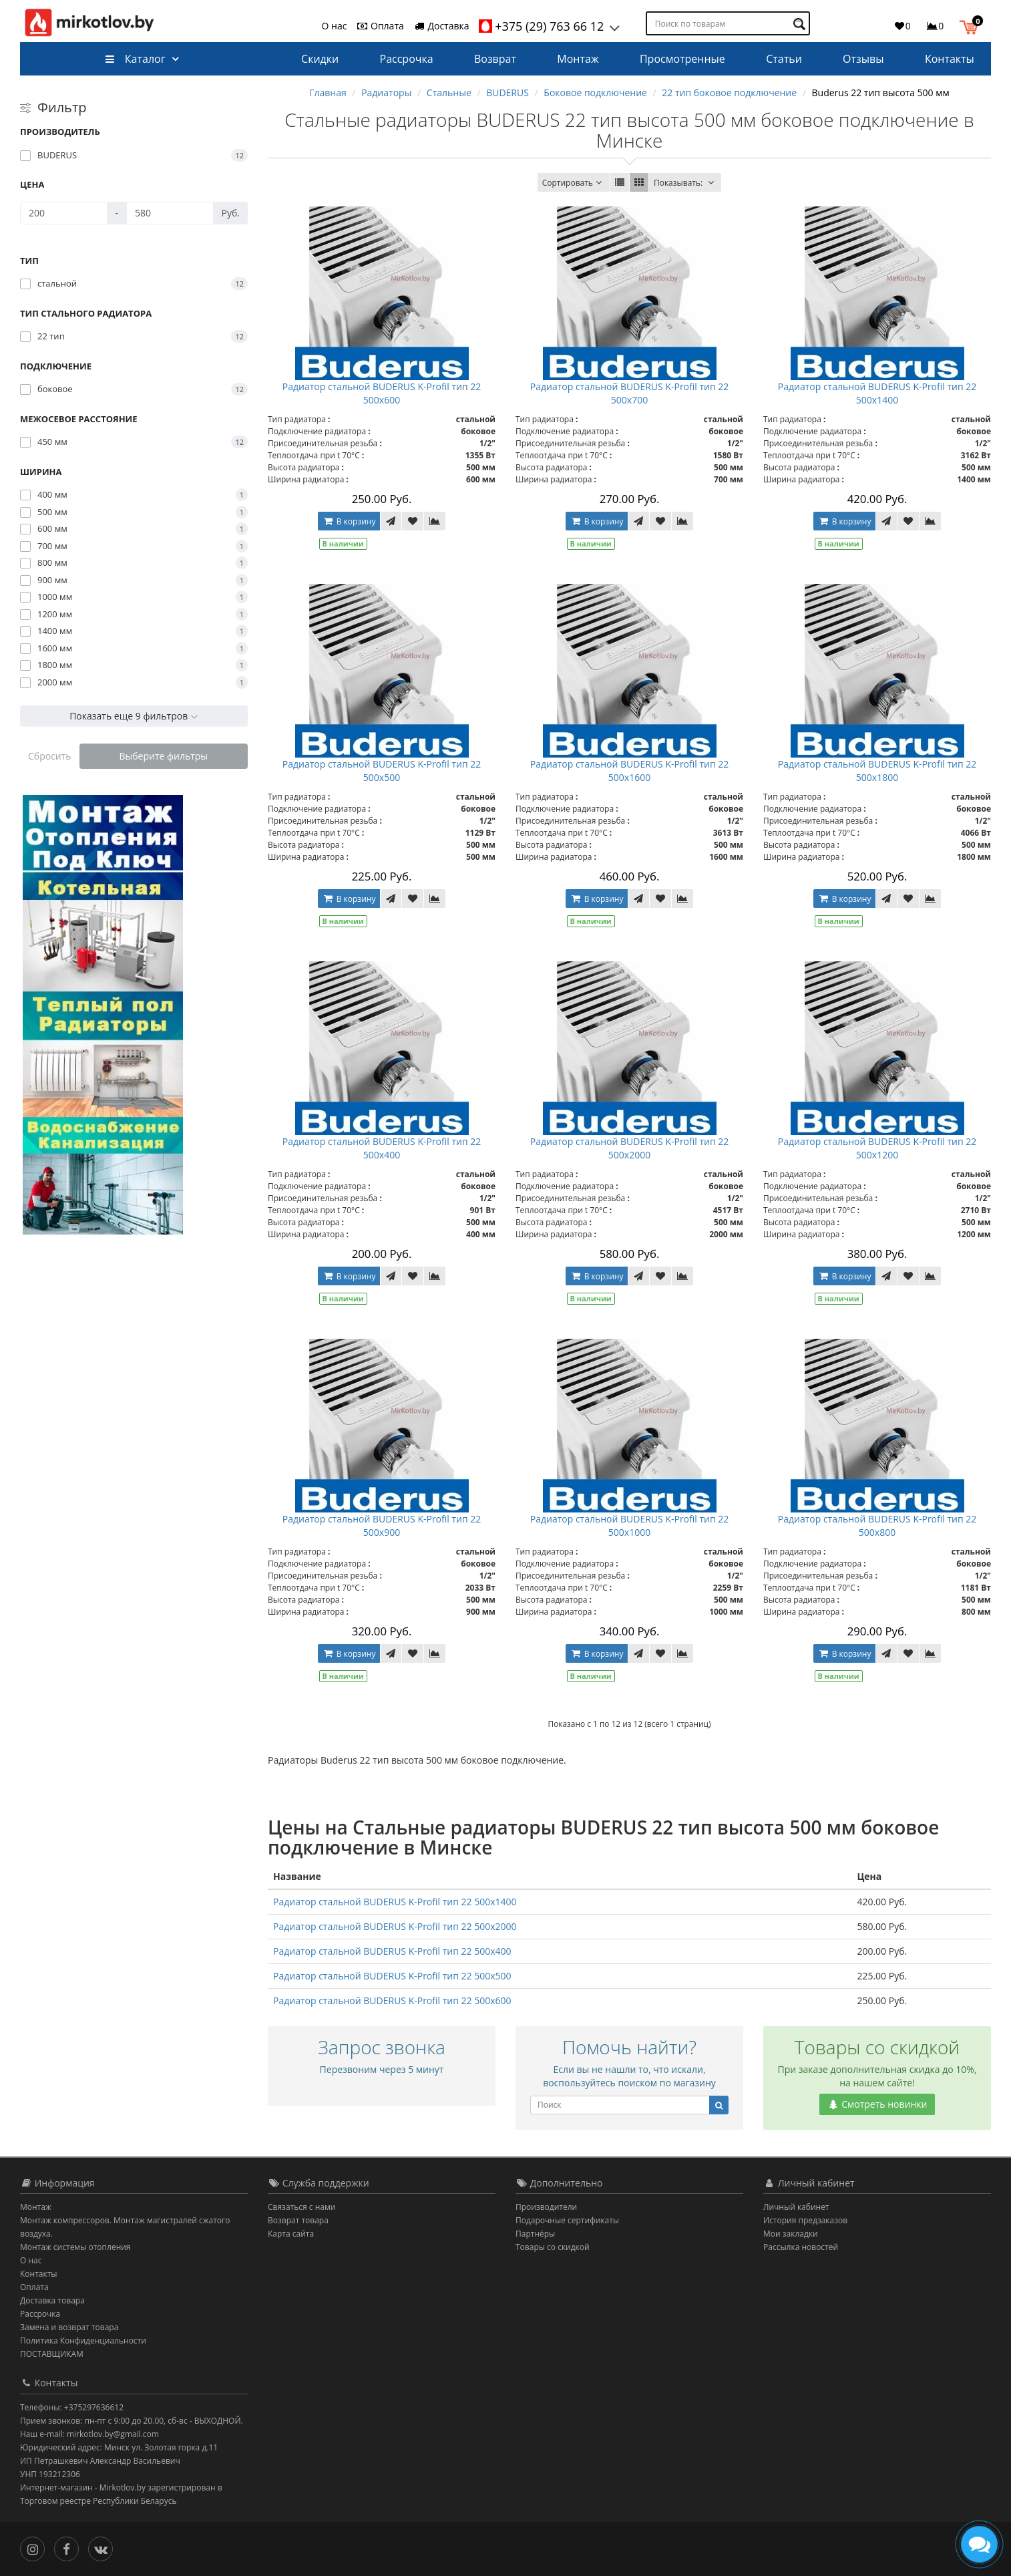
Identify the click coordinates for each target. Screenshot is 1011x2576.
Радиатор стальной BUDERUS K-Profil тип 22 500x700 (629, 393)
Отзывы (863, 58)
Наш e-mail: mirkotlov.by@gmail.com (89, 2434)
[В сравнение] (434, 521)
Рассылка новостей (800, 2247)
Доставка (441, 25)
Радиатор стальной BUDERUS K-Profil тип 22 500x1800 (877, 771)
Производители (546, 2207)
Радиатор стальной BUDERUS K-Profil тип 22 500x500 (381, 771)
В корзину (349, 521)
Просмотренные (682, 58)
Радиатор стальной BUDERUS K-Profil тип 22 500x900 (381, 1525)
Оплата (379, 25)
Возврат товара (298, 2220)
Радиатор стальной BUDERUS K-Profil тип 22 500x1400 (877, 393)
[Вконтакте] (104, 2547)
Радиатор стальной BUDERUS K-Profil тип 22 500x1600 (629, 771)
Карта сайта (291, 2233)
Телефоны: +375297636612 (72, 2407)
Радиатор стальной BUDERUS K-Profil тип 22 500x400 (381, 1148)
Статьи (784, 58)
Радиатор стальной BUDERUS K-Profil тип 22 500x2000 (629, 1148)
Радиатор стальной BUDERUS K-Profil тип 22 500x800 (877, 1525)
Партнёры (535, 2233)
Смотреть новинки (877, 2104)
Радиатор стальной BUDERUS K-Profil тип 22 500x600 (381, 393)
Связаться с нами (301, 2207)
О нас (334, 25)
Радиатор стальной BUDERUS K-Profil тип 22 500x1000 (629, 1525)
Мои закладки (790, 2233)
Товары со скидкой (553, 2247)
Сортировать (573, 182)
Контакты (949, 58)
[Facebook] (69, 2547)
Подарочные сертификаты (567, 2220)
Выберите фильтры (163, 756)
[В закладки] (412, 521)
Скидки (320, 58)
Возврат (495, 58)
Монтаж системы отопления (75, 2247)
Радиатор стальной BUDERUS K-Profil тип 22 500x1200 (877, 1148)
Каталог (135, 58)
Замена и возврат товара (69, 2327)
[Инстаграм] (35, 2547)
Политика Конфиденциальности (83, 2340)
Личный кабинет (796, 2207)
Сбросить (49, 756)
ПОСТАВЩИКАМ (51, 2354)
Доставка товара (52, 2300)
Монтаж (577, 58)
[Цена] (64, 213)
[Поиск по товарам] (801, 23)
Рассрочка (406, 58)
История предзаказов (805, 2220)
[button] (972, 25)
